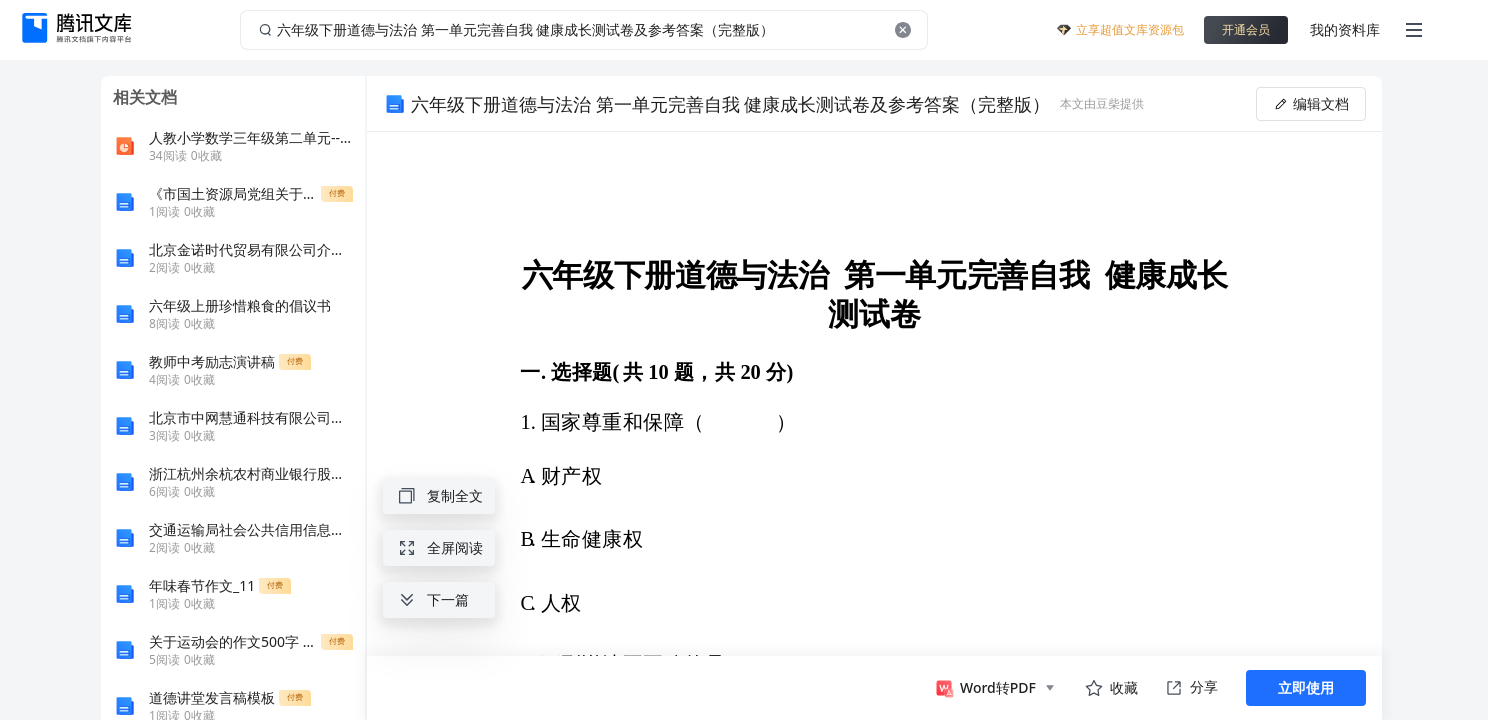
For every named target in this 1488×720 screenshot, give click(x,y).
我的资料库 (1345, 29)
